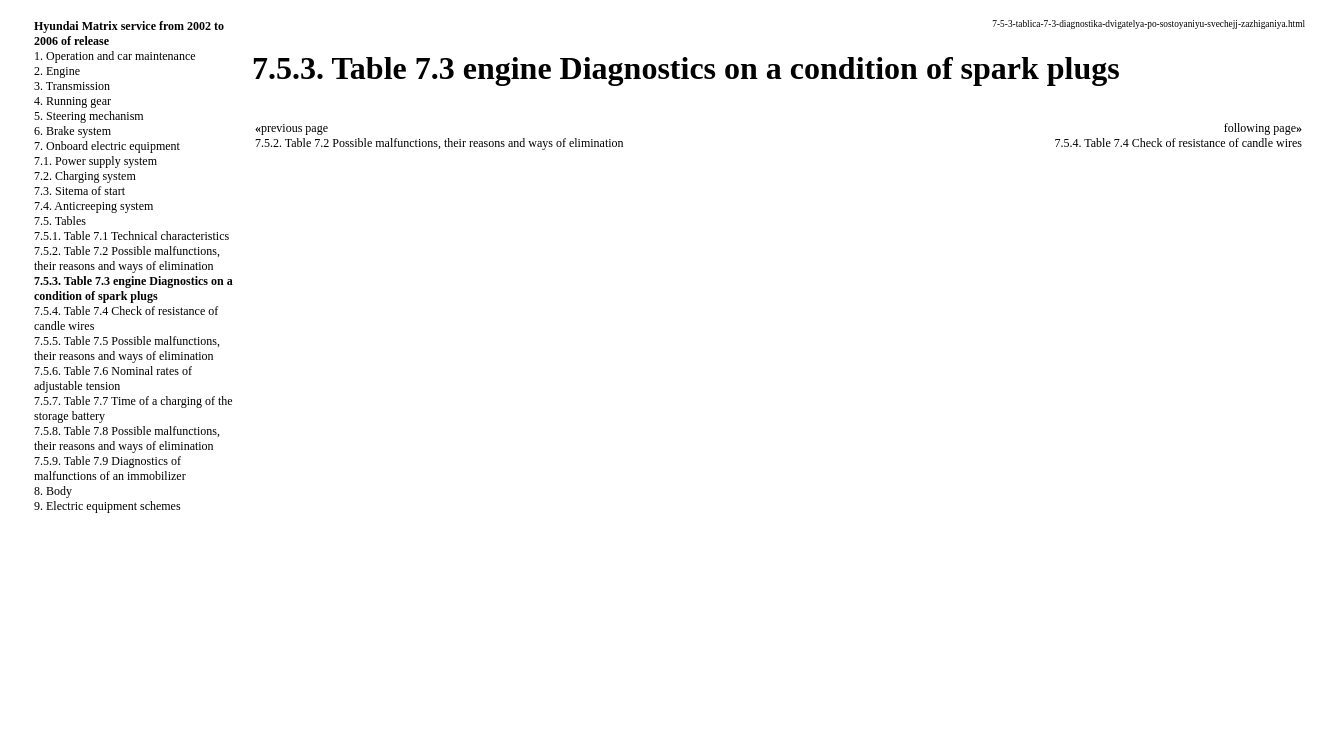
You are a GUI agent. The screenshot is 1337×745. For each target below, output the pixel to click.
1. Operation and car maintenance (115, 56)
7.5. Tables (60, 221)
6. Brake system (72, 131)
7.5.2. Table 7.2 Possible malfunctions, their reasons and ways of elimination (127, 258)
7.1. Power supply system (95, 161)
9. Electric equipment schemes (107, 506)
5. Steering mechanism (89, 116)
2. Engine (57, 71)
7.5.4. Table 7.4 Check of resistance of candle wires (1178, 143)
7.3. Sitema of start (79, 191)
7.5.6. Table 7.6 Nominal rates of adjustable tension (113, 378)
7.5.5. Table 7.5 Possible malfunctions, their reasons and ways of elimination (127, 348)
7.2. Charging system (85, 176)
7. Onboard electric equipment (107, 146)
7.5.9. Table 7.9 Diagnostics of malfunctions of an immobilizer (110, 468)
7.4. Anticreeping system (93, 206)
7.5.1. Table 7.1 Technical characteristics (131, 236)
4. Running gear (72, 101)
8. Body (53, 491)
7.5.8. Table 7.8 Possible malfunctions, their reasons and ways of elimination (127, 438)
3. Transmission (72, 86)
